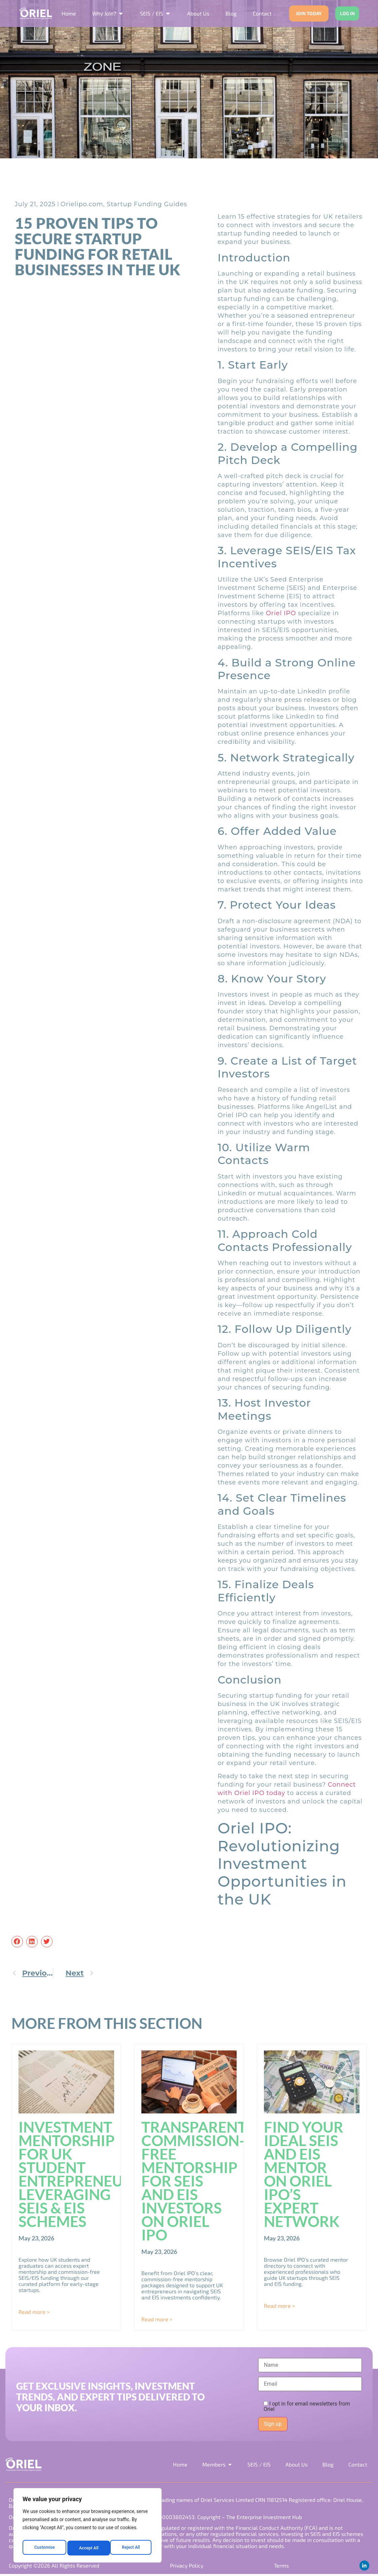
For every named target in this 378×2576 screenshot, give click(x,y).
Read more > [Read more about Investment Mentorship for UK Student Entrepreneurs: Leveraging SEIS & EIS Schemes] (34, 2313)
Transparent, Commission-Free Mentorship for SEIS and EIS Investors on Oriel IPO (194, 2182)
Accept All (131, 2548)
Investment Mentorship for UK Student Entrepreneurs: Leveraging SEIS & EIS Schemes (82, 2175)
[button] (17, 1943)
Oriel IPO (281, 614)
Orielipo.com (82, 205)
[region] (87, 2527)
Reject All (88, 2548)
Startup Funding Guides (147, 205)
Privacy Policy (186, 2567)
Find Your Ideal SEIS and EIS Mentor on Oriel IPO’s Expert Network (303, 2175)
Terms (280, 2567)
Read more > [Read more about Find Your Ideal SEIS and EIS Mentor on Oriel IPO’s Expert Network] (279, 2307)
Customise (44, 2548)
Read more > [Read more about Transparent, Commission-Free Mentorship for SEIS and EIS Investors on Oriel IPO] (156, 2320)
